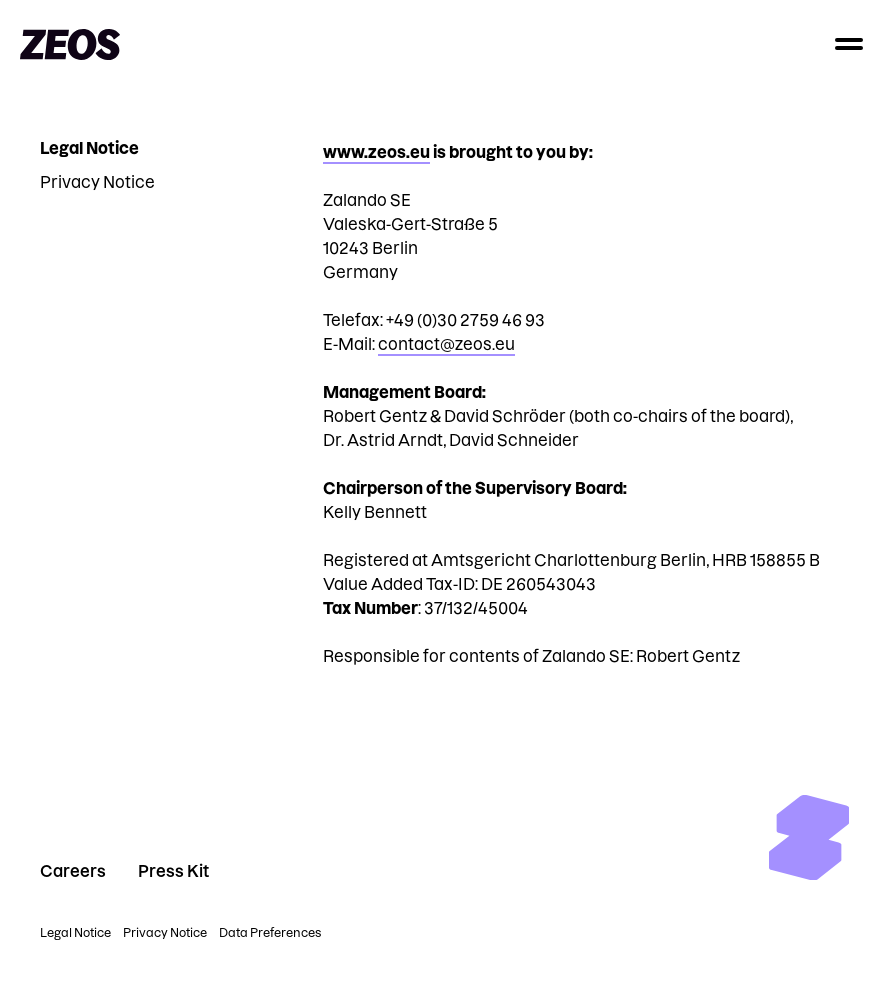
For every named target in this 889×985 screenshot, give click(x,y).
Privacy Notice (97, 182)
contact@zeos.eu (446, 344)
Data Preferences (270, 932)
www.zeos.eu (376, 152)
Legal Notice (89, 148)
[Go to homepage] (70, 44)
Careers (73, 871)
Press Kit (173, 871)
